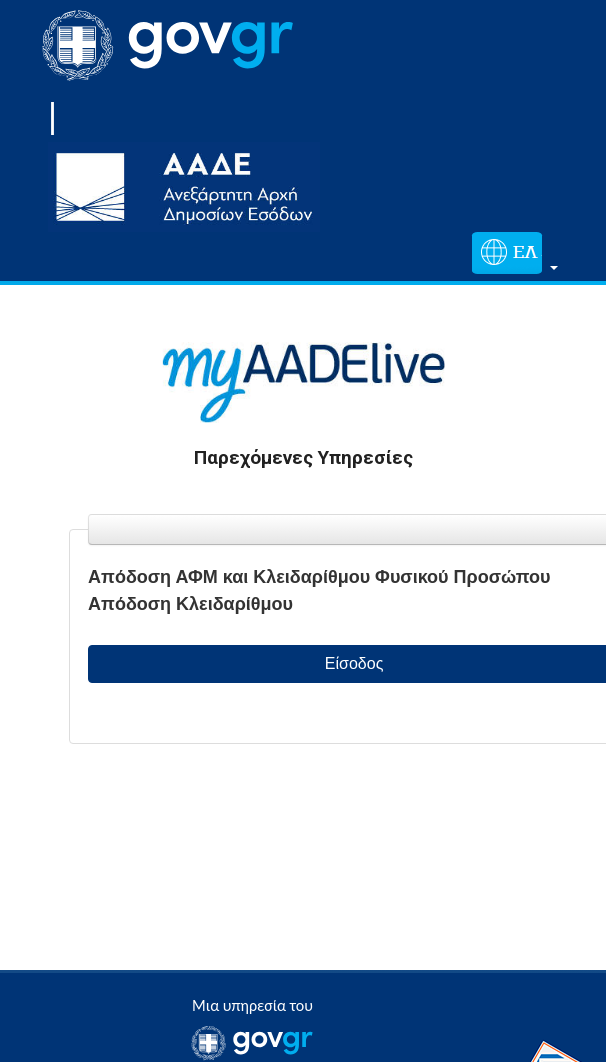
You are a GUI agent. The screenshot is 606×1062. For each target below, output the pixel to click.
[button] (511, 256)
